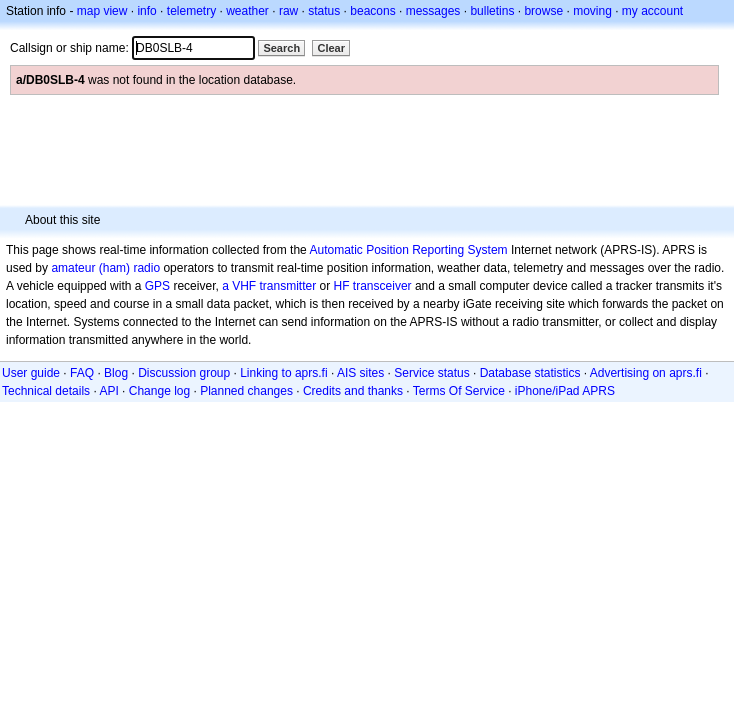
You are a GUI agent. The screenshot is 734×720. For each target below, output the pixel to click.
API (108, 391)
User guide (31, 373)
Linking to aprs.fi (283, 373)
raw (288, 11)
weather (247, 11)
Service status (431, 373)
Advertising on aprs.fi (646, 373)
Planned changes (246, 391)
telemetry (191, 11)
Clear (331, 48)
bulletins (492, 11)
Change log (159, 391)
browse (543, 11)
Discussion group (184, 373)
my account (652, 11)
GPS (157, 286)
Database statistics (530, 373)
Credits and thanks (353, 391)
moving (592, 11)
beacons (372, 11)
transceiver (382, 286)
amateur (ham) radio (105, 268)
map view (102, 11)
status (324, 11)
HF (342, 286)
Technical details (46, 391)
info (146, 11)
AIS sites (360, 373)
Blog (116, 373)
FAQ (82, 373)
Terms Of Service (459, 391)
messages (433, 11)
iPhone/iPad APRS (565, 391)
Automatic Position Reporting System (408, 250)
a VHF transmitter (269, 286)
